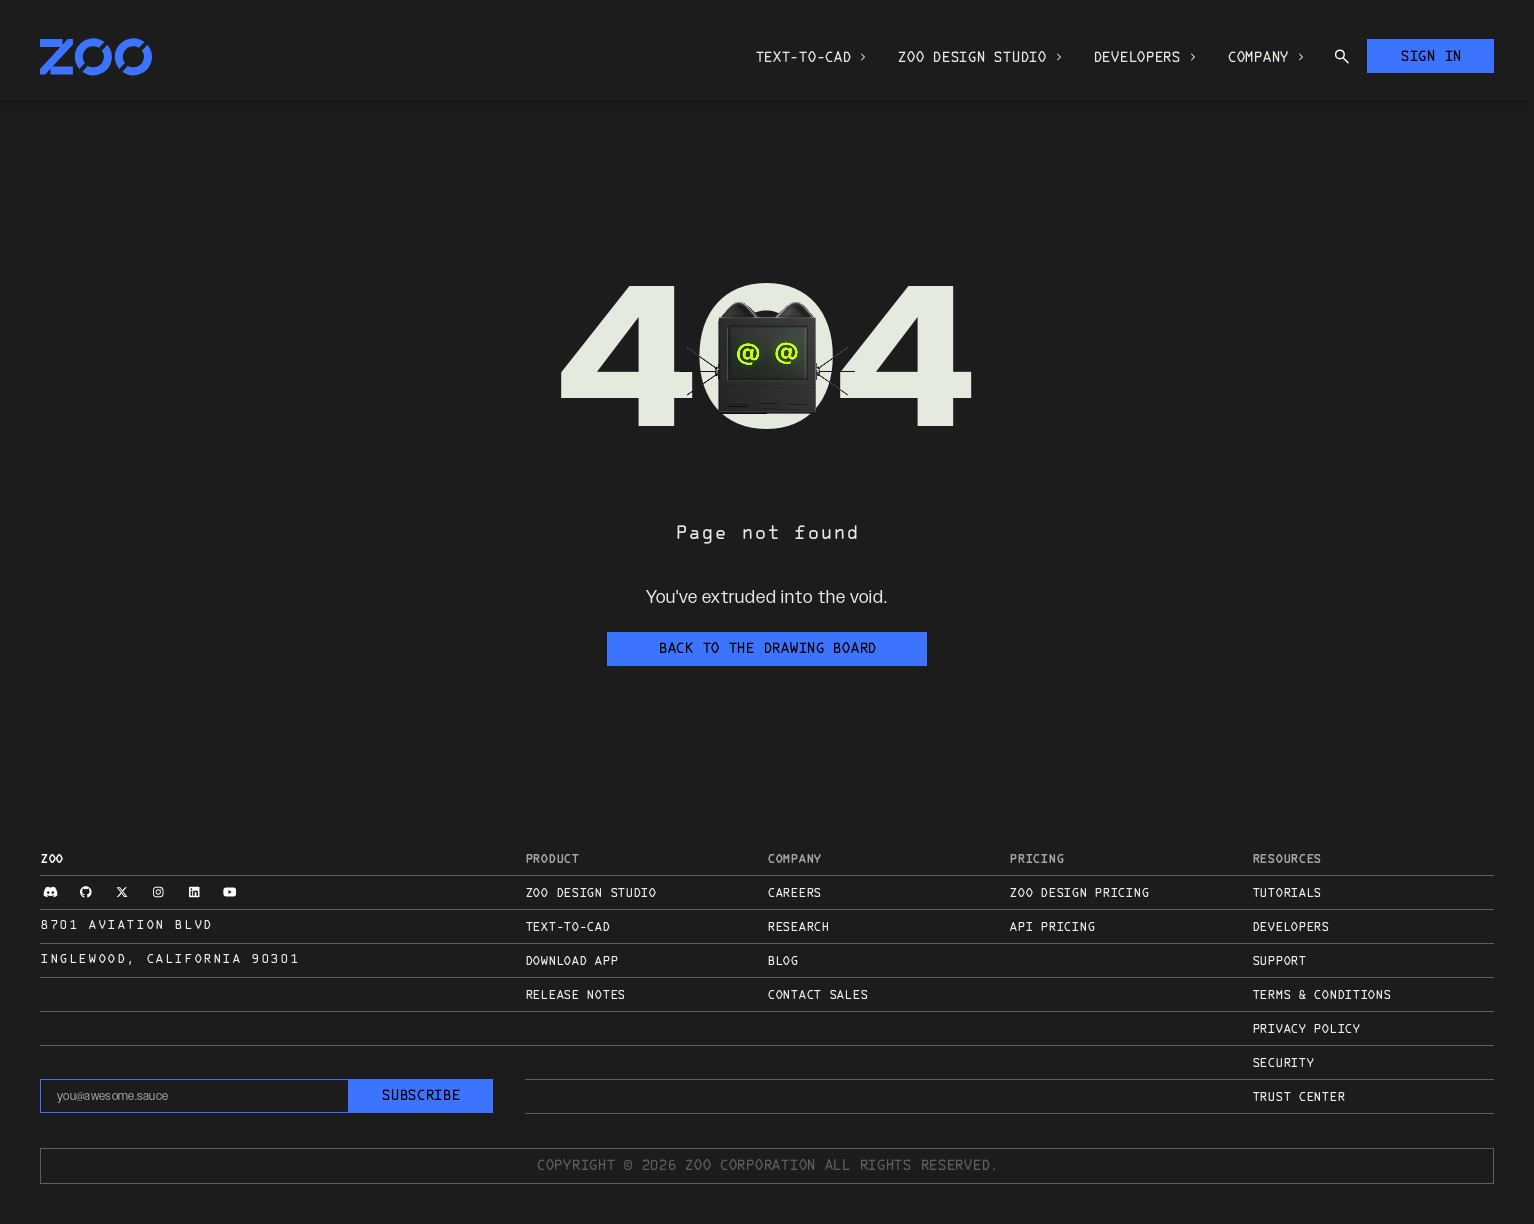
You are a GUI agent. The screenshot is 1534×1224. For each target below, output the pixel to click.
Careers (794, 894)
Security (1283, 1064)
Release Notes (575, 996)
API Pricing (1051, 928)
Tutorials (1286, 894)
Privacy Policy (1306, 1030)
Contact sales (817, 996)
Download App (571, 962)
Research (798, 928)
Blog (782, 962)
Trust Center (1298, 1098)
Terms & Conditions (1321, 996)
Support (1279, 962)
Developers (1290, 928)
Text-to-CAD (567, 928)
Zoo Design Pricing (1078, 894)
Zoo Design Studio (590, 894)
